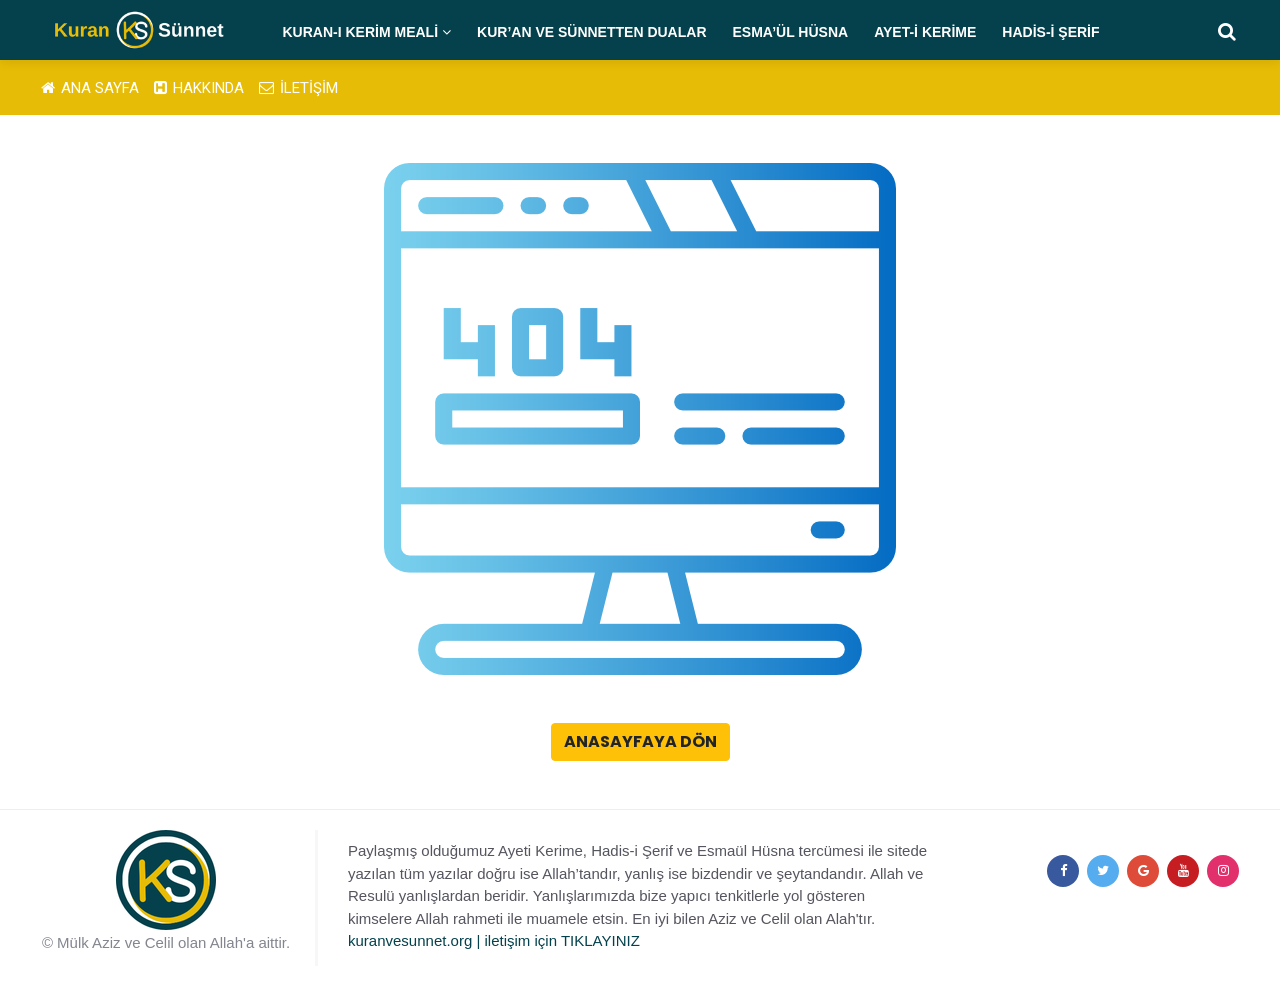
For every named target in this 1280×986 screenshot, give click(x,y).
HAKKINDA (199, 88)
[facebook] (1063, 871)
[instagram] (1223, 871)
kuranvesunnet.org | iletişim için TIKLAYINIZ (494, 940)
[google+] (1143, 871)
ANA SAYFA (90, 88)
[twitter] (1103, 871)
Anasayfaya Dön (640, 741)
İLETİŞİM (298, 88)
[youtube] (1183, 871)
